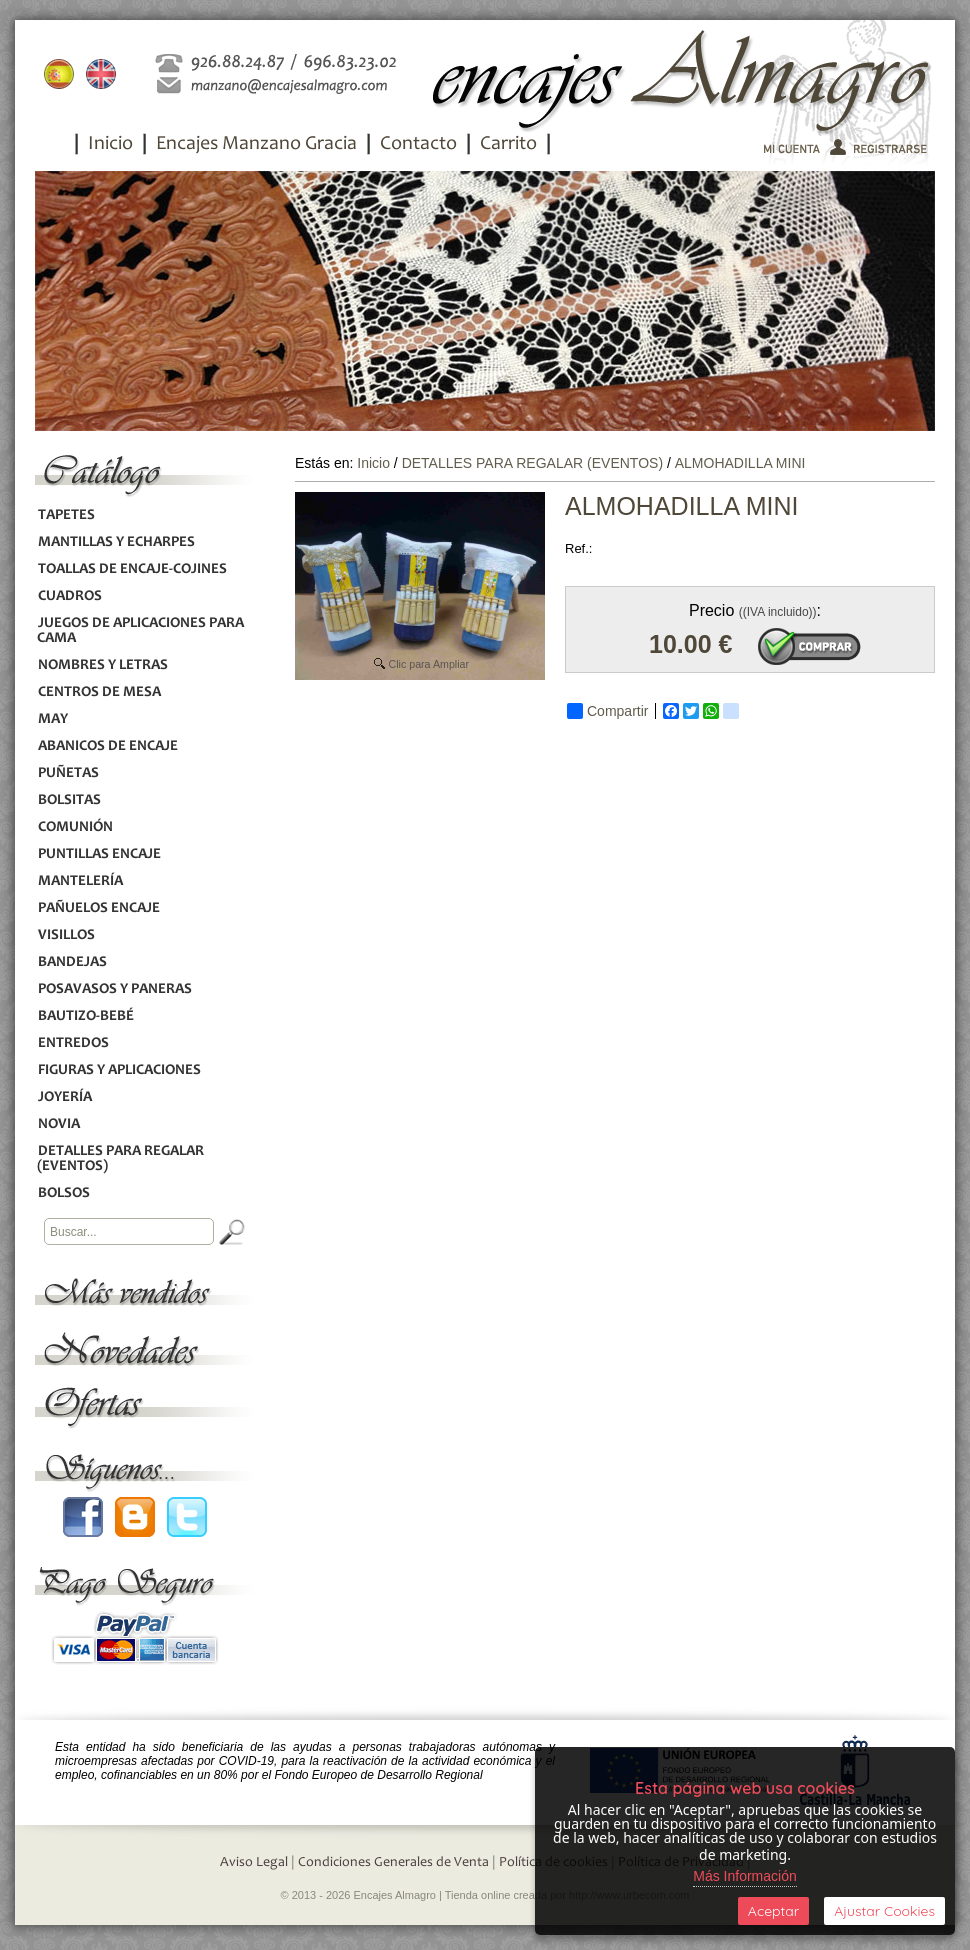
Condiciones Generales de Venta (393, 1863)
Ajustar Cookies (884, 1911)
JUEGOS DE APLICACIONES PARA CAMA (140, 631)
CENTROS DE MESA (99, 692)
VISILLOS (66, 935)
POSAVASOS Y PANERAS (114, 989)
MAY (52, 719)
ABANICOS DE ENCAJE (107, 746)
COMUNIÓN (75, 827)
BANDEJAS (72, 962)
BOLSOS (63, 1193)
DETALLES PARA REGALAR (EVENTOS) (120, 1159)
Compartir (607, 711)
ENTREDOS (73, 1043)
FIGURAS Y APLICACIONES (119, 1070)
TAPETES (66, 515)
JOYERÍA (64, 1097)
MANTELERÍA (80, 881)
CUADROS (69, 596)
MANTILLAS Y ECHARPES (116, 542)
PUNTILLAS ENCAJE (99, 854)
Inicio (110, 145)
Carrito (508, 145)
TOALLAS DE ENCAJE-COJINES (132, 569)
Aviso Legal (254, 1863)
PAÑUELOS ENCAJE (98, 908)
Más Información (744, 1876)
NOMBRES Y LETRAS (102, 665)
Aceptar (773, 1911)
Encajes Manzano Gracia (256, 145)
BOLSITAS (69, 800)
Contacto (418, 145)
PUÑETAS (68, 773)
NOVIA (58, 1124)
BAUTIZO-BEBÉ (85, 1016)
